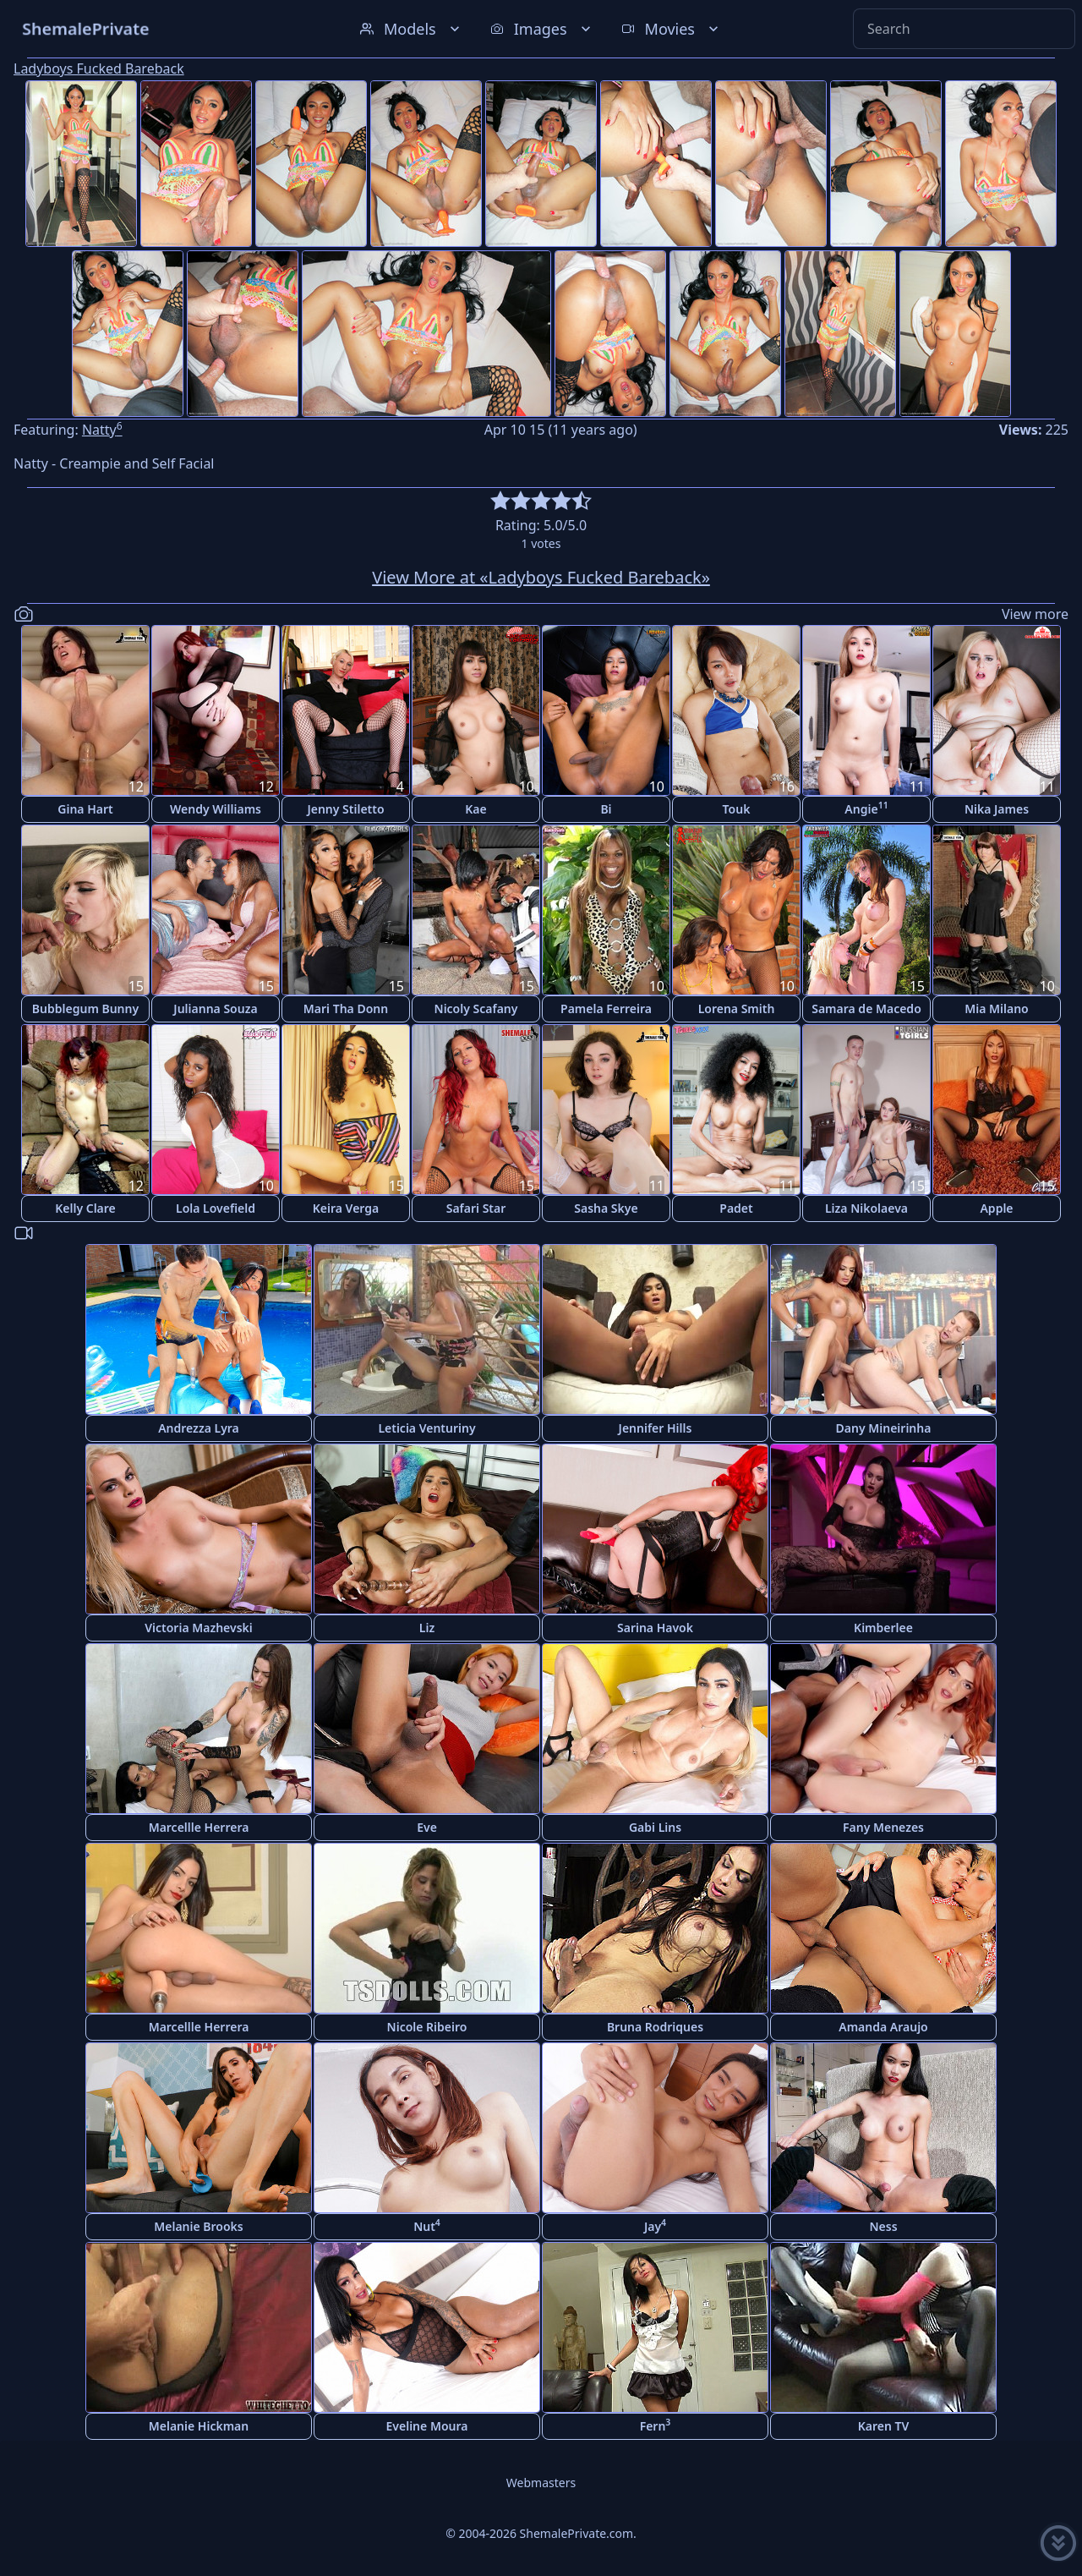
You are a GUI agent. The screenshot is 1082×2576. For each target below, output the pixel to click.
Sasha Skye (605, 1208)
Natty (102, 429)
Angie (866, 808)
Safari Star (476, 1208)
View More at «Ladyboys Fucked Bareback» (541, 577)
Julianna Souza (215, 1008)
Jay (655, 2225)
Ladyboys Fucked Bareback (99, 68)
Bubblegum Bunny (85, 1008)
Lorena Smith (736, 1008)
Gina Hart (84, 809)
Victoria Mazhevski (199, 1628)
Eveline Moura (427, 2426)
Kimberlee (883, 1628)
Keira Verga (346, 1208)
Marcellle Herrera (199, 1827)
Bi (605, 809)
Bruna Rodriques (655, 2027)
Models (411, 29)
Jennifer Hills (655, 1428)
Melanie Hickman (199, 2426)
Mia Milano (997, 1008)
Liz (426, 1628)
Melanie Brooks (198, 2226)
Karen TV (884, 2426)
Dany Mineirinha (884, 1428)
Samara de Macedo (866, 1008)
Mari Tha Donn (345, 1008)
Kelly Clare (85, 1208)
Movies (671, 29)
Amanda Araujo (883, 2027)
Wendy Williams (215, 809)
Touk (737, 809)
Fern (655, 2425)
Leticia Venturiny (426, 1428)
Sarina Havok (655, 1628)
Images (542, 29)
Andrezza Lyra (198, 1428)
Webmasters (541, 2483)
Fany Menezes (883, 1827)
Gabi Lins (655, 1827)
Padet (735, 1208)
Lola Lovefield (215, 1208)
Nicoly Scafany (476, 1008)
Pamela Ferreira (606, 1008)
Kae (475, 809)
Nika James (997, 809)
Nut (426, 2225)
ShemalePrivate (85, 28)
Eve (427, 1827)
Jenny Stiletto (345, 809)
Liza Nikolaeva (866, 1208)
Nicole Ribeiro (427, 2027)
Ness (883, 2226)
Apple (996, 1208)
